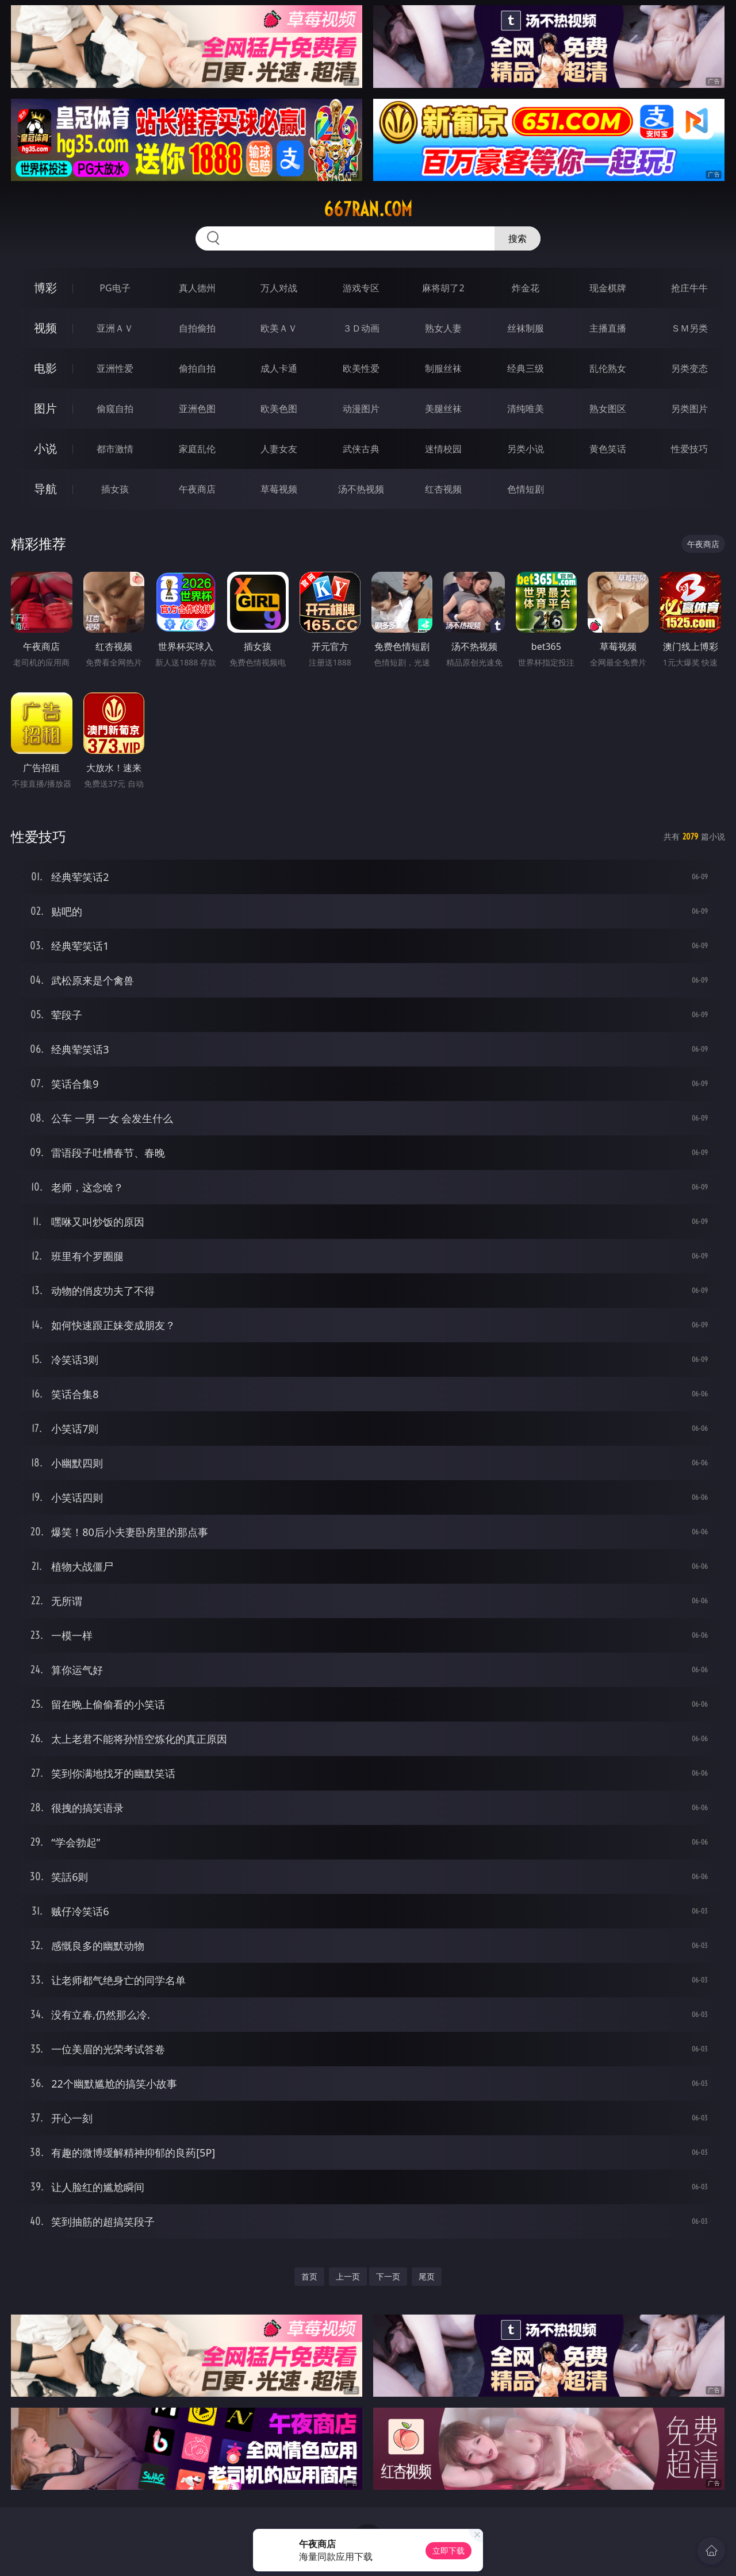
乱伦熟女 (607, 368)
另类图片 (689, 408)
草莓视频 (278, 489)
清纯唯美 (525, 408)
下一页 (388, 2276)
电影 (45, 368)
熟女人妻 (443, 328)
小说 (45, 448)
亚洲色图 (197, 408)
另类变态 (689, 368)
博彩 (45, 287)
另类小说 (525, 448)
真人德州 (197, 288)
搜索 (517, 238)
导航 (45, 488)
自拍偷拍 (197, 328)
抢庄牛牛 (689, 288)
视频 (45, 328)
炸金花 (525, 288)
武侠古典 (361, 448)
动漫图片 (361, 408)
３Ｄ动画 (361, 328)
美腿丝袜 (443, 408)
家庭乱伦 (197, 448)
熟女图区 (607, 408)
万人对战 (278, 288)
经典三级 (525, 368)
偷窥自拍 (115, 408)
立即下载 (448, 2550)
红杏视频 (443, 489)
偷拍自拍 (197, 368)
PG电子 (114, 288)
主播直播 (607, 328)
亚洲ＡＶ (115, 328)
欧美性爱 (361, 368)
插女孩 (115, 489)
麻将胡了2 (443, 288)
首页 (309, 2276)
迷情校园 (443, 448)
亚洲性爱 (115, 368)
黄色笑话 (607, 448)
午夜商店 (197, 489)
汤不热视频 (361, 489)
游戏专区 (361, 288)
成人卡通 (278, 368)
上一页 (348, 2276)
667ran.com (368, 209)
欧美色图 (278, 408)
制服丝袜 (443, 368)
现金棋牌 (607, 288)
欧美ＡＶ (278, 328)
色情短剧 (525, 489)
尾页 (427, 2276)
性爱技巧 (689, 448)
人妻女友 (278, 448)
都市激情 (115, 448)
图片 (45, 408)
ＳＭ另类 (689, 328)
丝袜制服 (525, 328)
